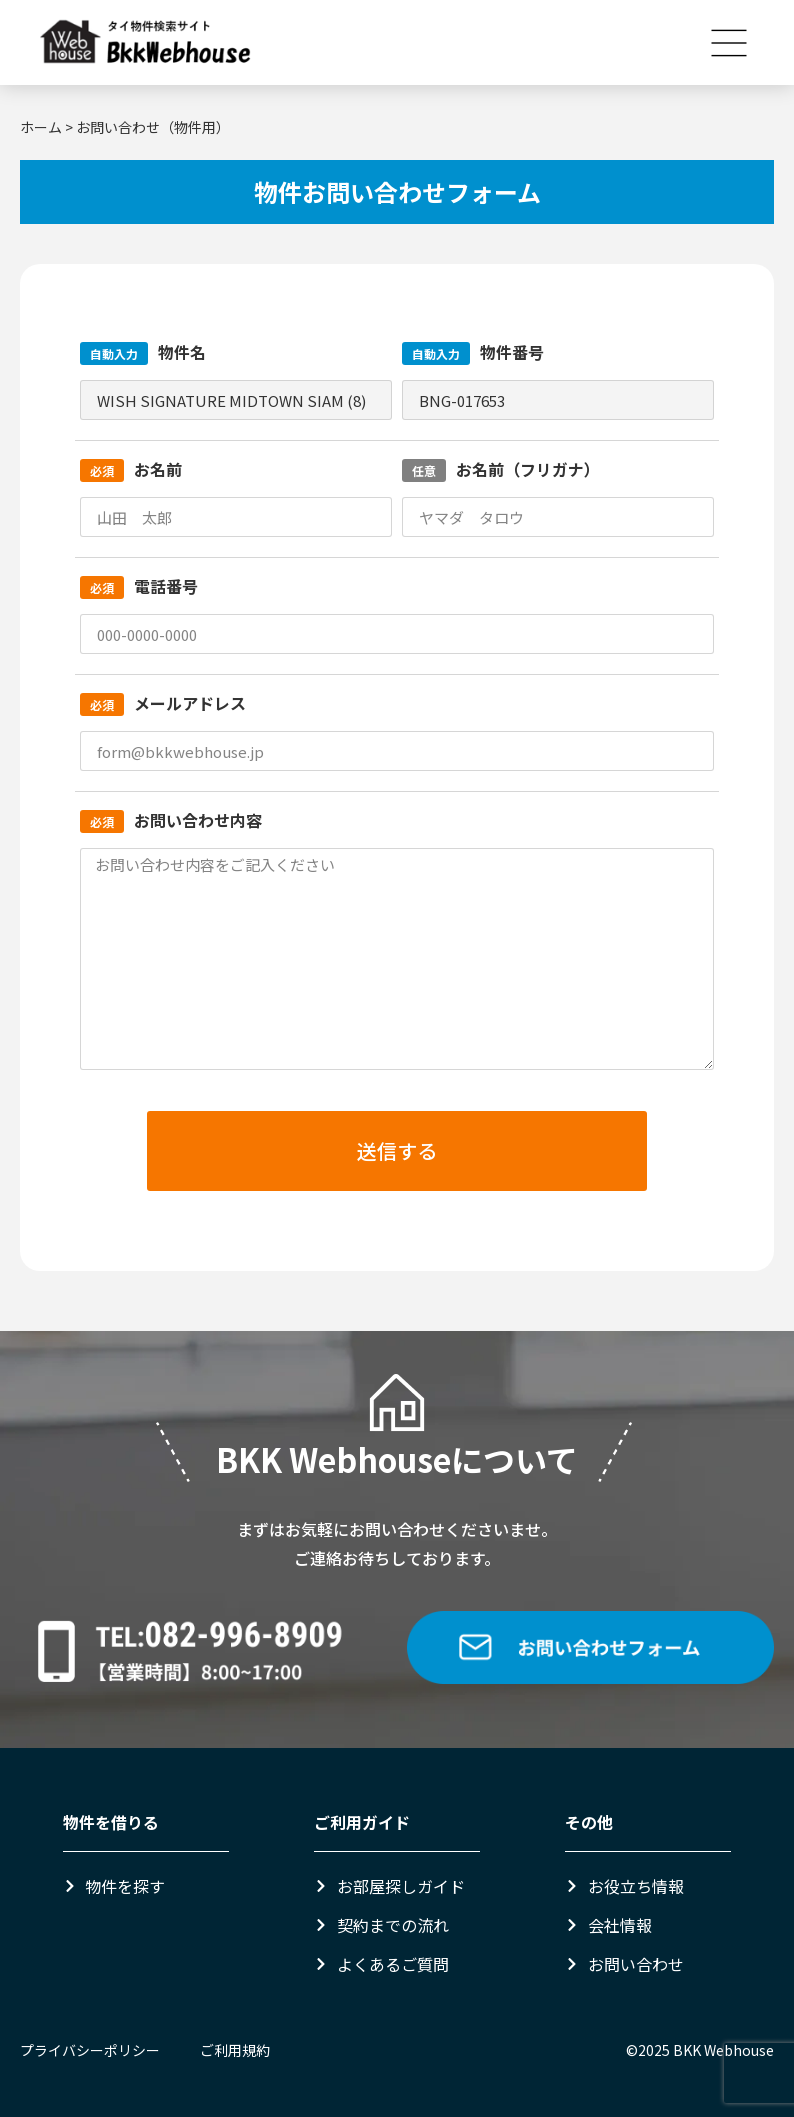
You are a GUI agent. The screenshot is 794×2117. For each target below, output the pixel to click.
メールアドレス (163, 703)
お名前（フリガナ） (501, 469)
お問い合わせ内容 (171, 820)
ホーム (41, 127)
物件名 (143, 352)
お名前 (131, 469)
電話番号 (139, 586)
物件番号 (473, 352)
